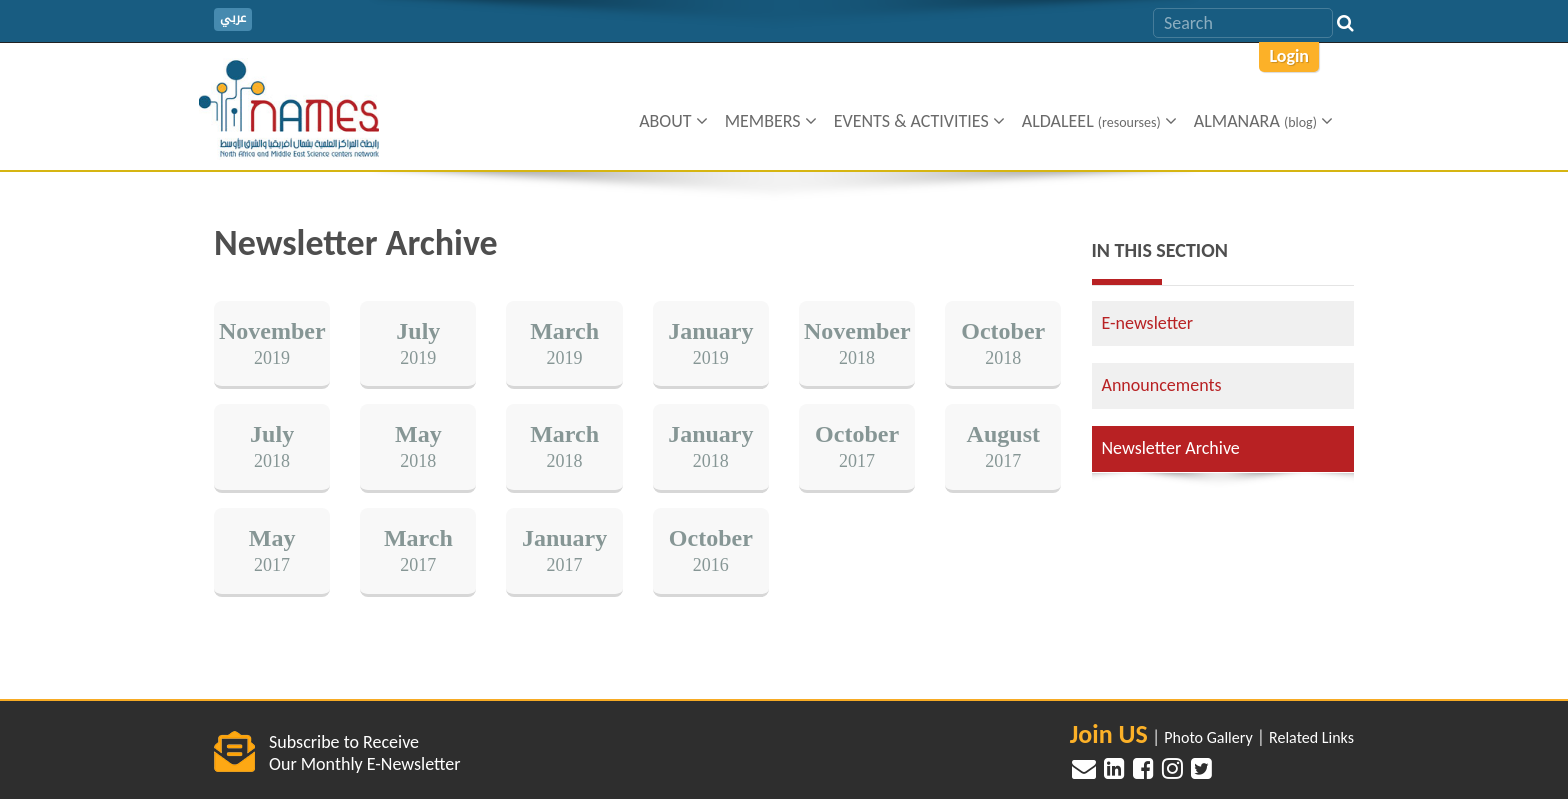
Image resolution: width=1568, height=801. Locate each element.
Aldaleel (1099, 121)
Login (1289, 56)
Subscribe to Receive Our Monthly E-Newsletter (364, 753)
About (673, 121)
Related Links (1311, 737)
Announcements (1162, 385)
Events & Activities (919, 121)
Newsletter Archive (1171, 448)
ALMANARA (1263, 121)
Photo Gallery (1208, 737)
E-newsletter (1148, 323)
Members (771, 121)
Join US (1109, 734)
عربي (233, 18)
